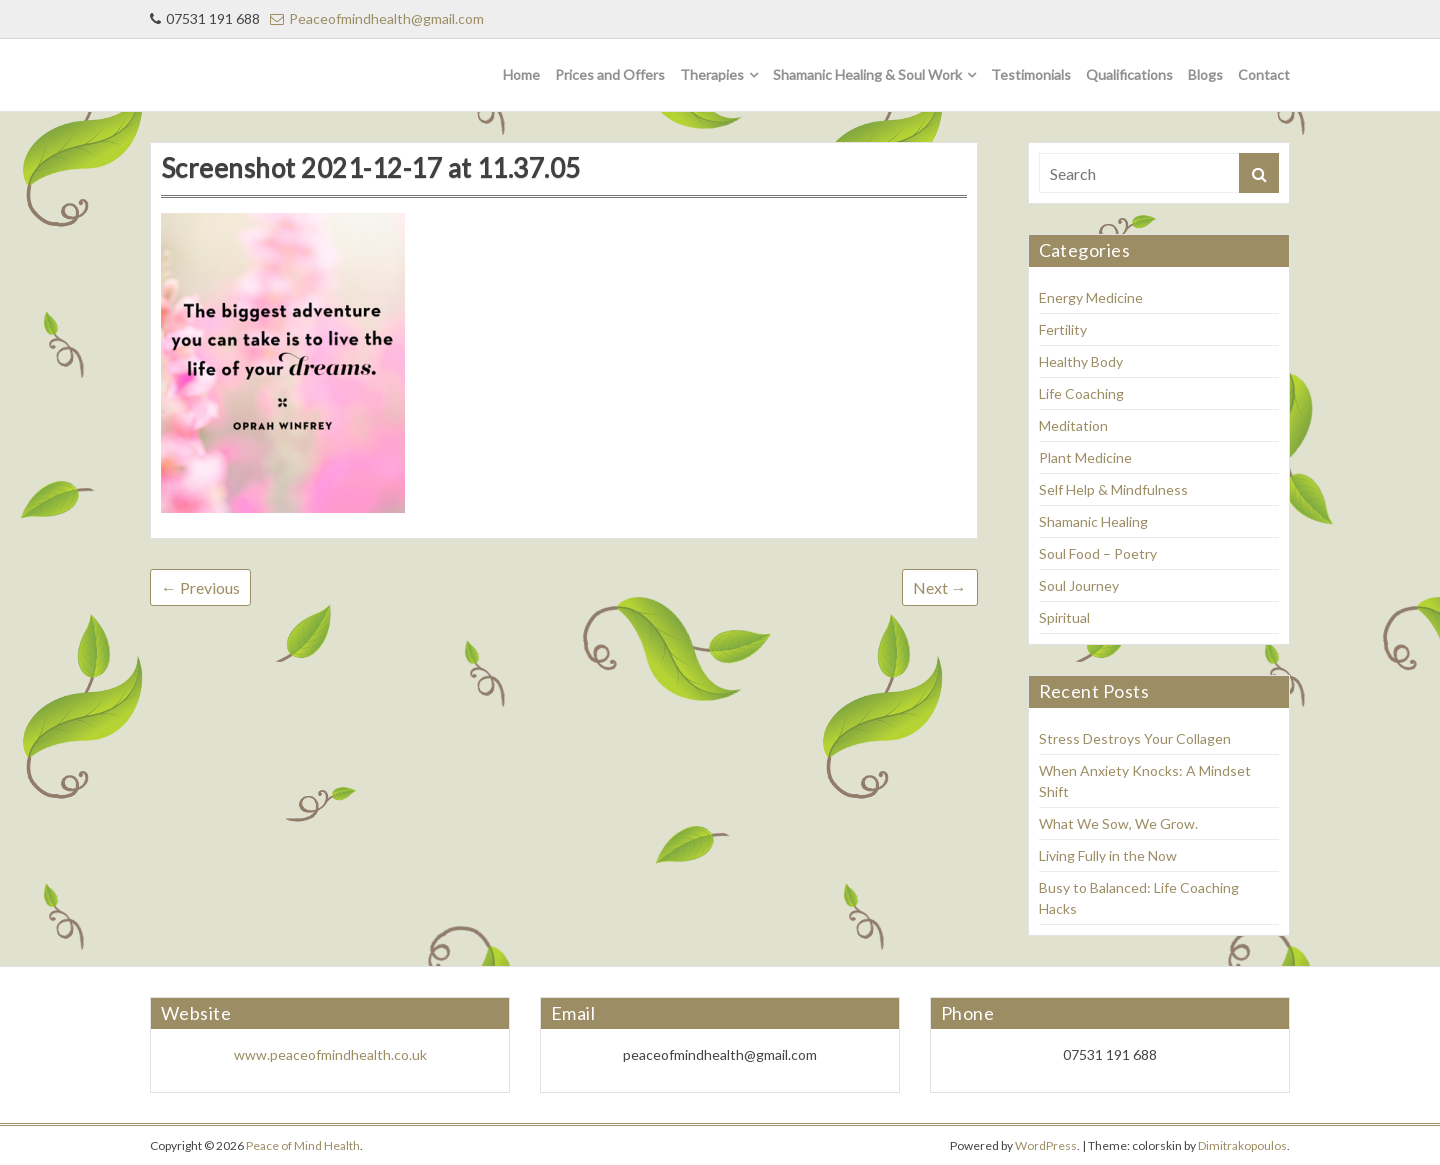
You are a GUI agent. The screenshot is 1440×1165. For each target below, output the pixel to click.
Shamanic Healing (1093, 521)
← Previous (200, 587)
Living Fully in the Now (1108, 855)
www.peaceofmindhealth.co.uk (330, 1054)
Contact (1264, 74)
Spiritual (1064, 617)
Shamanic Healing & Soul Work (867, 74)
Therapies (712, 74)
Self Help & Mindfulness (1113, 489)
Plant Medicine (1085, 457)
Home (521, 74)
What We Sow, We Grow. (1118, 823)
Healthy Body (1081, 361)
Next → (940, 587)
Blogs (1205, 74)
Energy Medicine (1091, 297)
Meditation (1073, 425)
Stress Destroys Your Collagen (1135, 738)
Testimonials (1031, 74)
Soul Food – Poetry (1098, 553)
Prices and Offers (610, 74)
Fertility (1063, 329)
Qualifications (1129, 74)
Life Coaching (1081, 393)
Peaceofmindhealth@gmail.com (377, 18)
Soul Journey (1079, 585)
